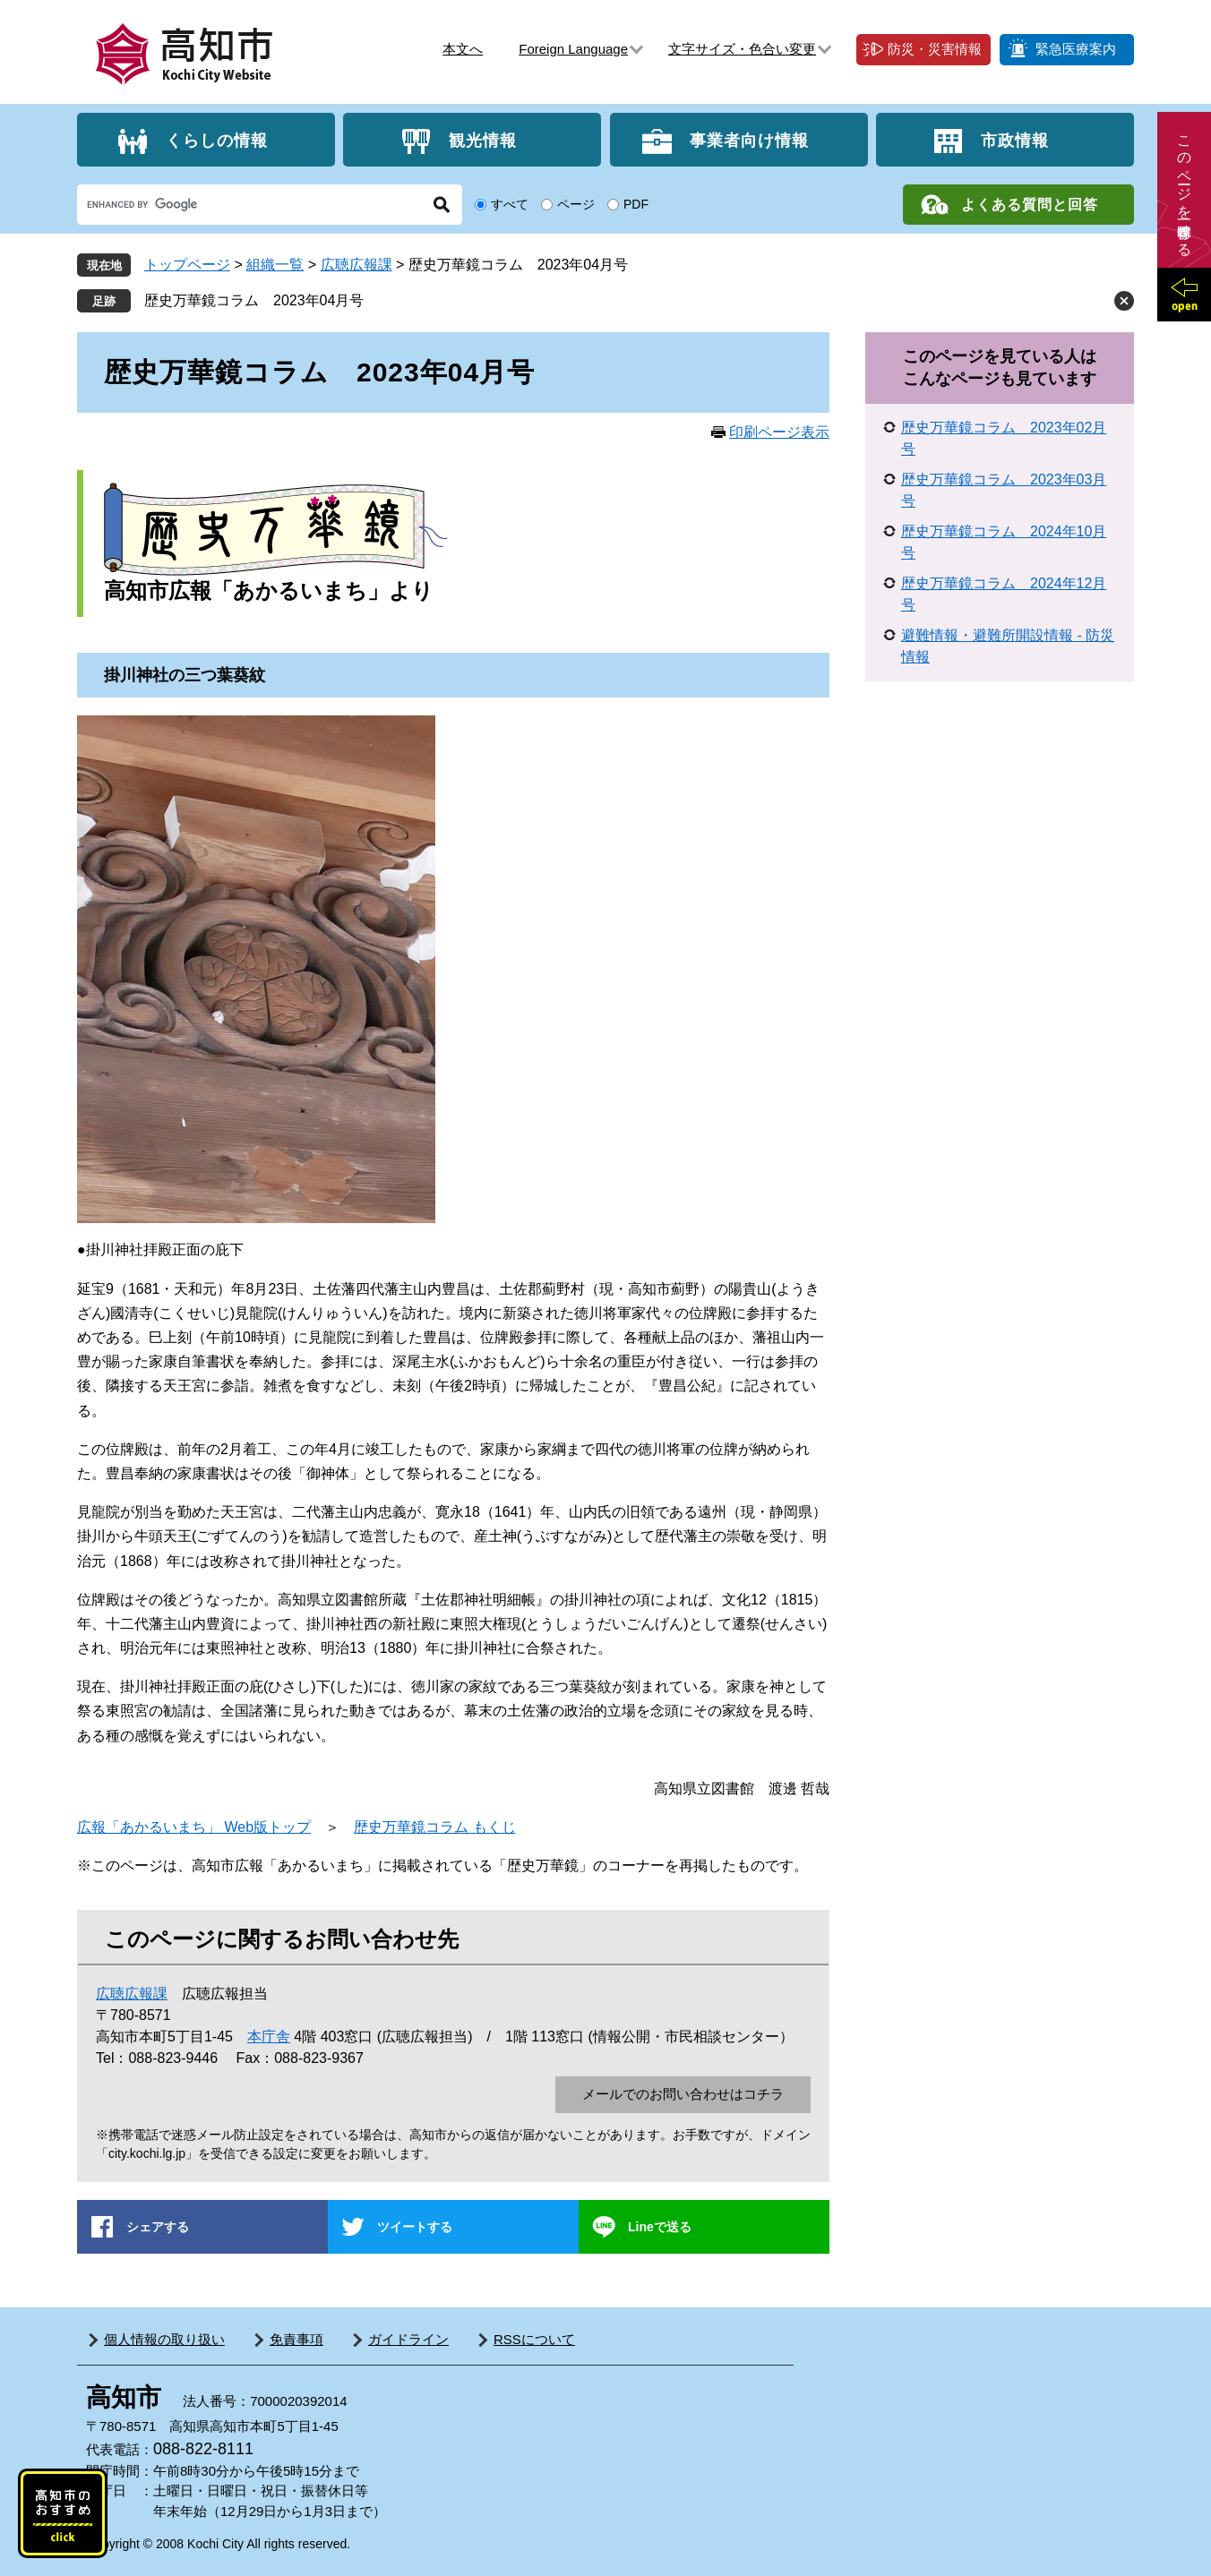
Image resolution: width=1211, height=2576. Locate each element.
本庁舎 (268, 2036)
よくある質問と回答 (1029, 204)
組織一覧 (275, 264)
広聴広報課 (356, 264)
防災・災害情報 (935, 48)
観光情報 (483, 140)
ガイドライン (408, 2339)
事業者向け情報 (749, 140)
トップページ (187, 264)
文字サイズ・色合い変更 (742, 48)
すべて (509, 204)
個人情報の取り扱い (164, 2339)
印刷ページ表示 (779, 432)
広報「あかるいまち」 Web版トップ (194, 1827)
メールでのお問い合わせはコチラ (683, 2093)
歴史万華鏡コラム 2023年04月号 (254, 300)
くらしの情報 (217, 140)
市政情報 (1015, 140)
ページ (576, 204)
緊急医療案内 (1075, 48)
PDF (635, 204)
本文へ (462, 48)
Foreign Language (573, 48)
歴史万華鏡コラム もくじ (434, 1827)
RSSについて (534, 2339)
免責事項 (296, 2339)
